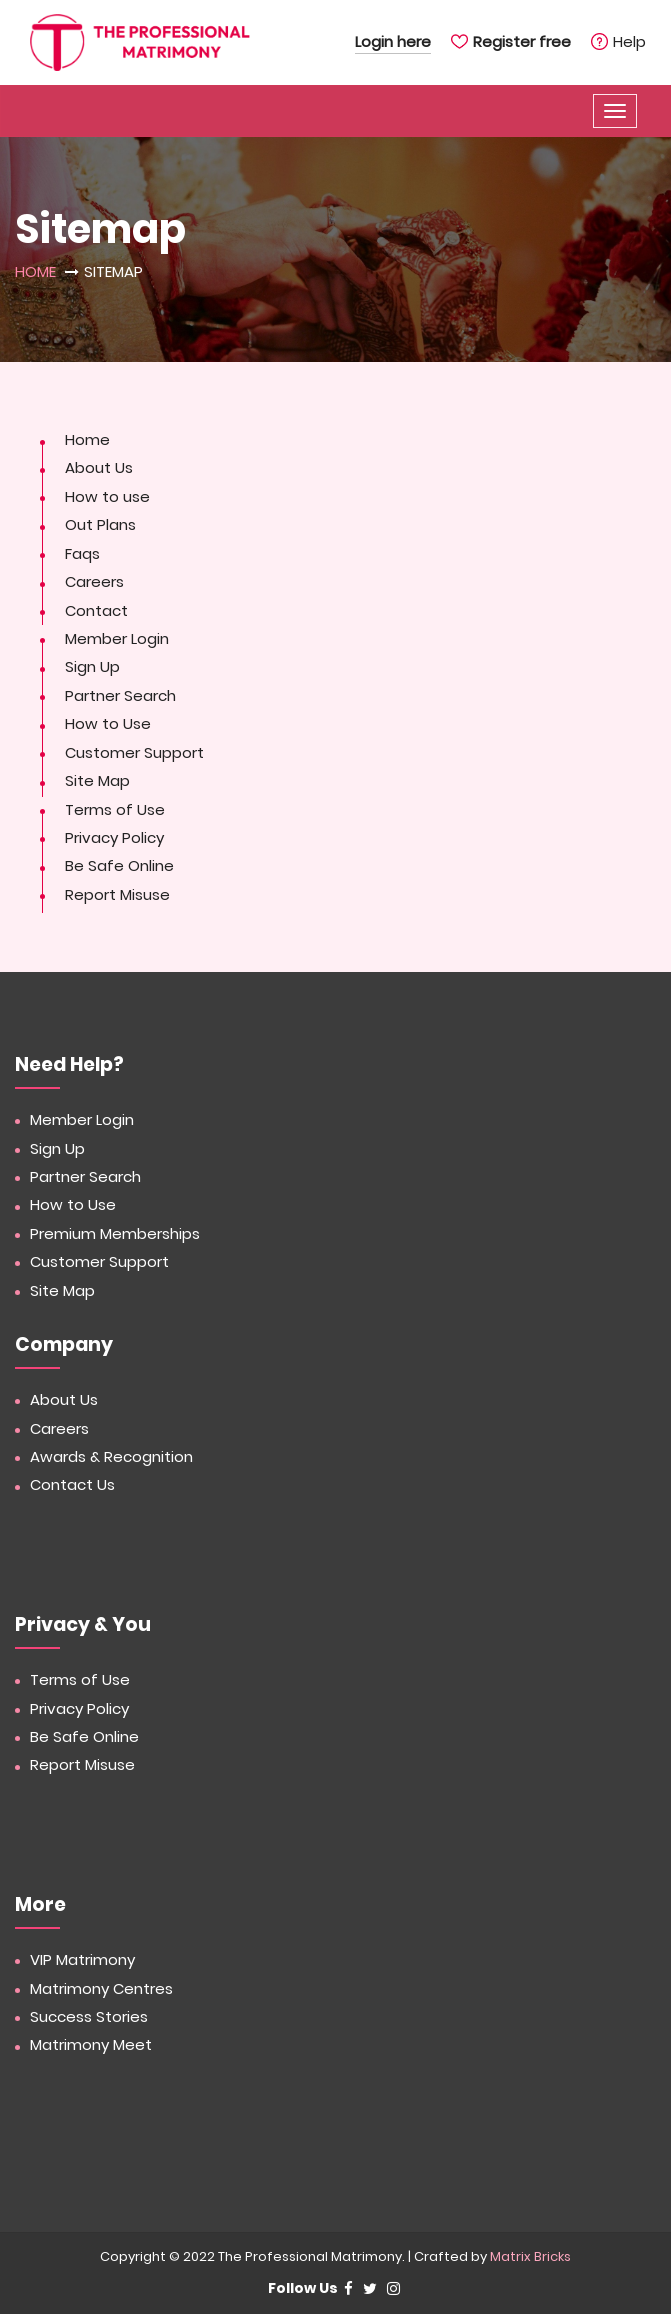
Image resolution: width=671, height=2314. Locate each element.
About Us (99, 467)
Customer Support (134, 752)
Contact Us (72, 1484)
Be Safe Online (119, 865)
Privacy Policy (114, 837)
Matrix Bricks (530, 2256)
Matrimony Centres (101, 1988)
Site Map (97, 780)
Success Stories (89, 2016)
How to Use (108, 723)
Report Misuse (117, 894)
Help (629, 41)
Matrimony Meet (91, 2044)
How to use (107, 496)
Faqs (82, 553)
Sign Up (92, 666)
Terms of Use (115, 809)
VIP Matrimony (82, 1959)
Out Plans (100, 524)
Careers (94, 581)
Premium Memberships (115, 1233)
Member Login (117, 638)
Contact (96, 610)
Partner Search (120, 695)
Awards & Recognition (111, 1456)
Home (35, 271)
